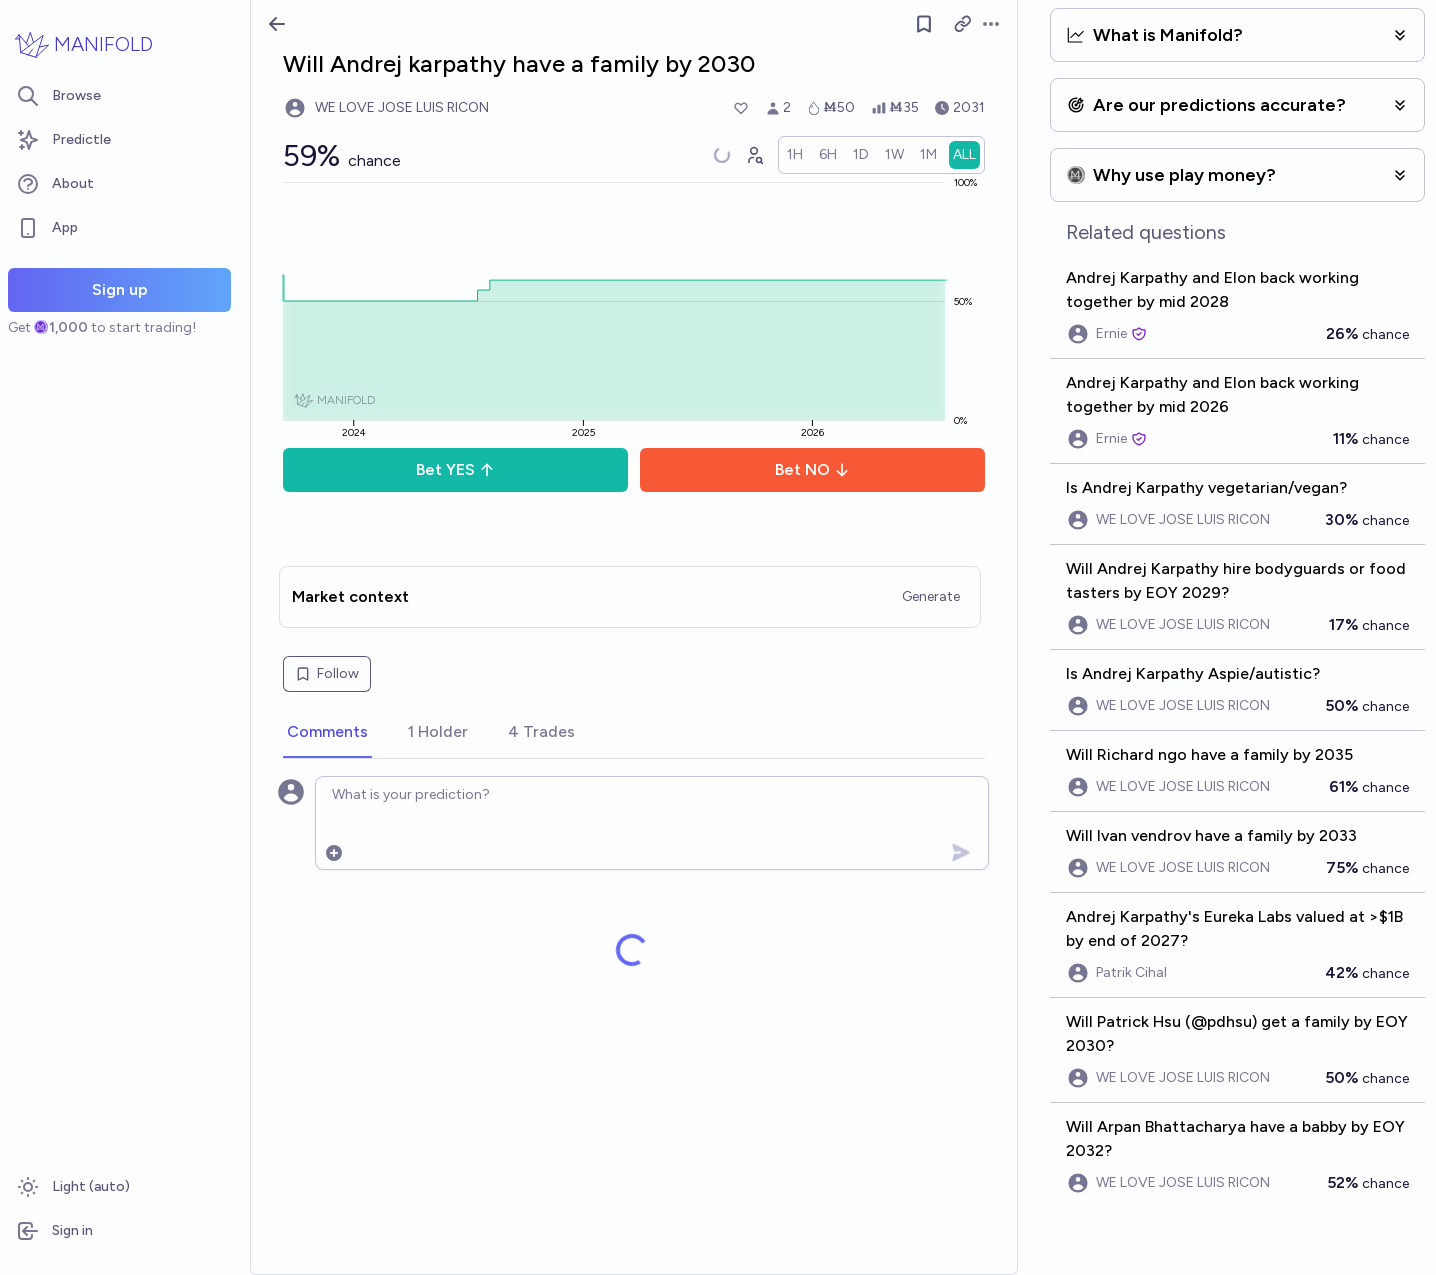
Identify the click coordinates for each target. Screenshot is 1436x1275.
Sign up (120, 289)
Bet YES (455, 469)
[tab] (327, 733)
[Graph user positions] (754, 155)
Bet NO (812, 469)
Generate (931, 596)
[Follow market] (924, 24)
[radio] (795, 155)
